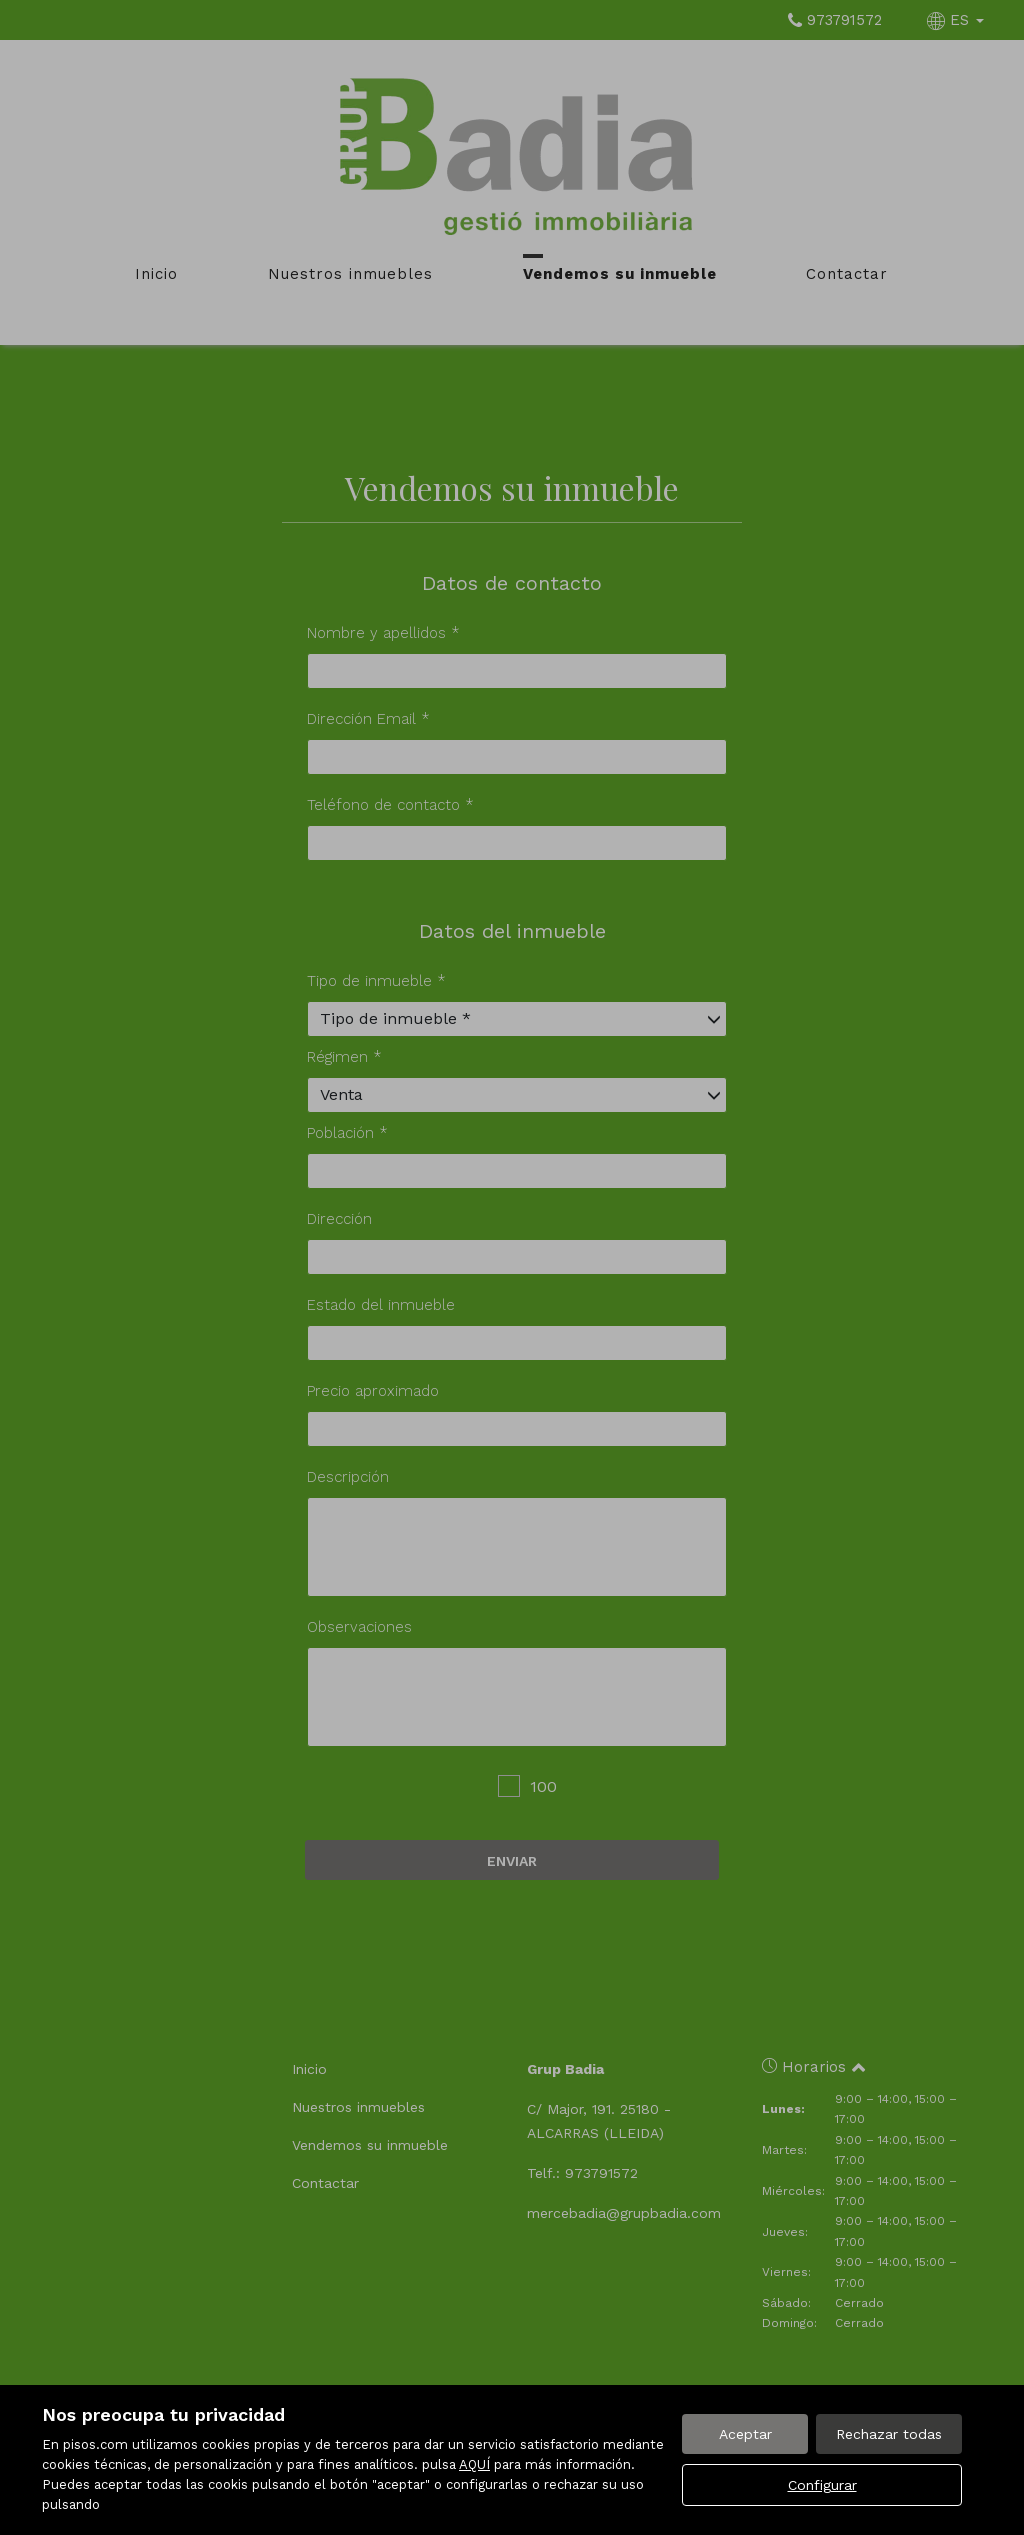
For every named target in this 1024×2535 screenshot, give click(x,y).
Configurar (822, 2485)
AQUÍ (474, 2464)
